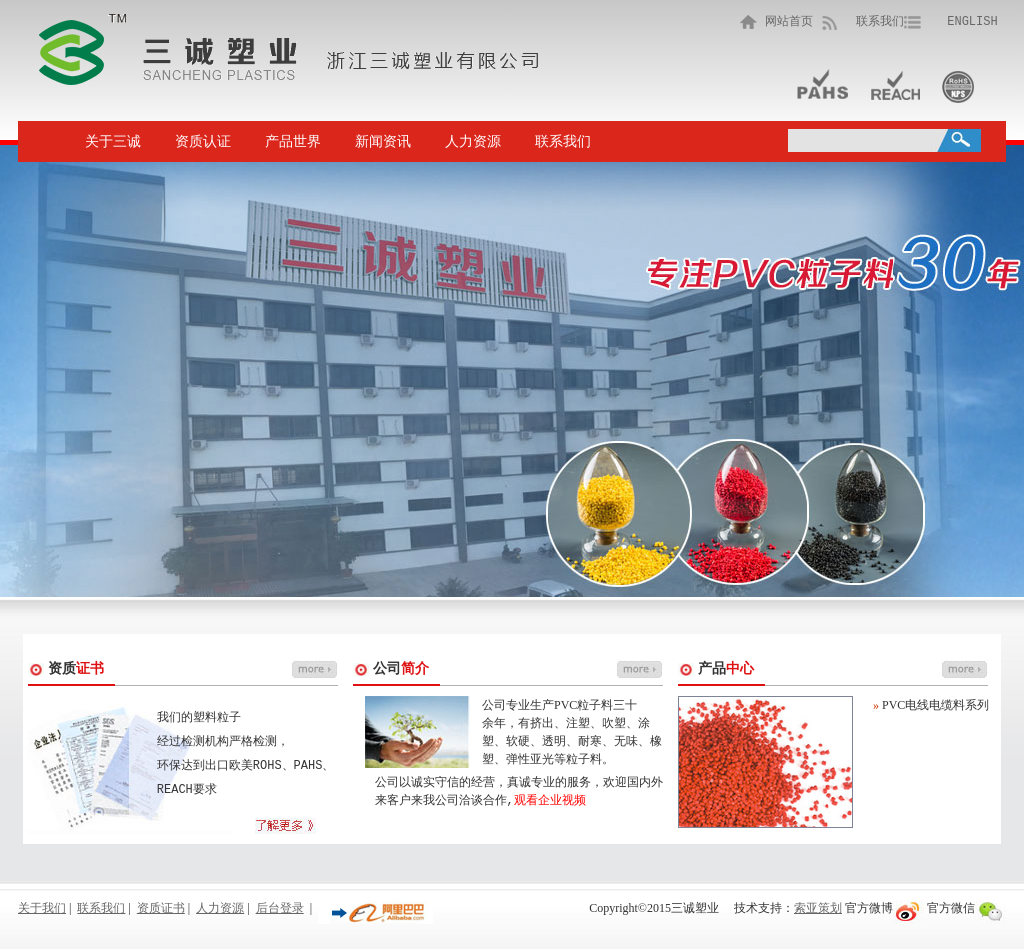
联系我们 (880, 21)
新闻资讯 (383, 141)
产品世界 (293, 141)
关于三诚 (113, 141)
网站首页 (785, 21)
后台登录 (280, 908)
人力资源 (473, 141)
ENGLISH (972, 21)
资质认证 (203, 141)
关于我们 (42, 908)
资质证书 (161, 908)
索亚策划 (818, 908)
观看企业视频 (550, 800)
